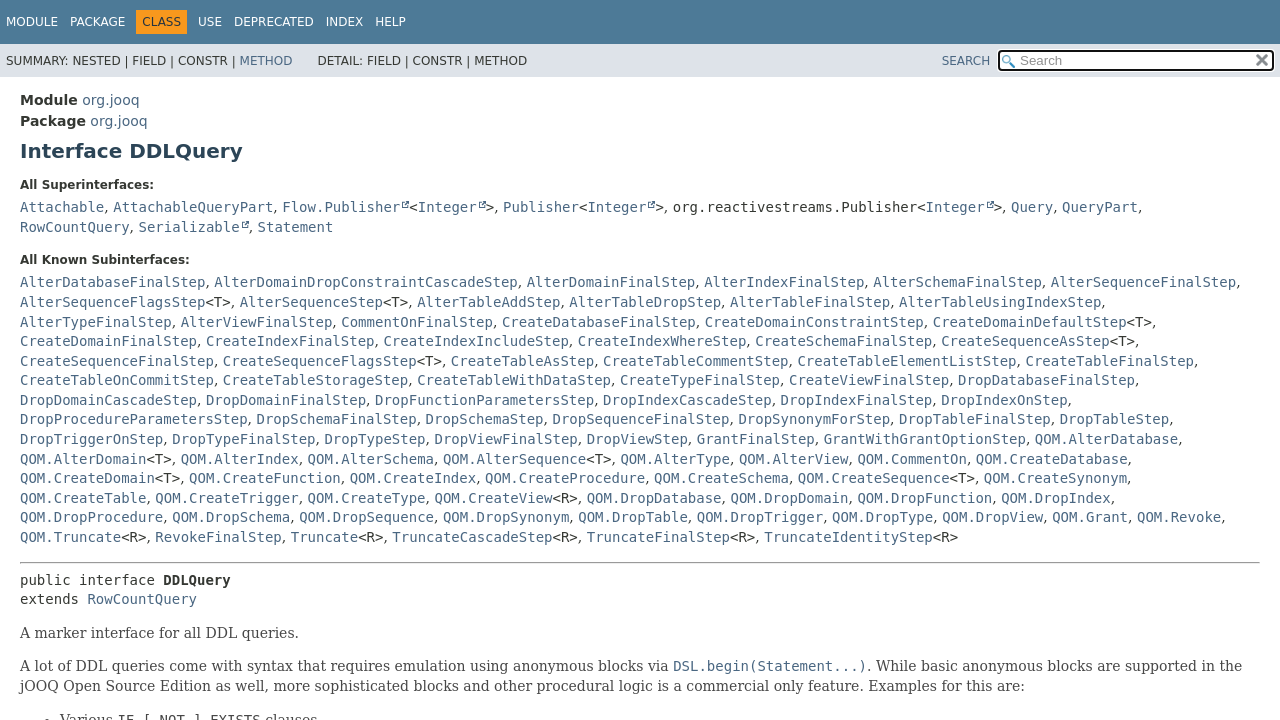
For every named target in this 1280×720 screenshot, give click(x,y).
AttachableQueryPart (193, 207)
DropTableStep (1115, 419)
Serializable (188, 227)
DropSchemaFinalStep (336, 419)
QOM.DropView (992, 517)
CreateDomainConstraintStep (814, 322)
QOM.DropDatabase (654, 498)
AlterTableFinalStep (810, 302)
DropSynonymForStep (814, 419)
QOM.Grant (1090, 517)
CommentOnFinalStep (417, 322)
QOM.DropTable (633, 517)
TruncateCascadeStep (472, 537)
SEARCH (966, 61)
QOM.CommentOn (912, 459)
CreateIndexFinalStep (290, 341)
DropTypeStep (374, 439)
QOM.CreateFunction (265, 478)
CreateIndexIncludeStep (475, 341)
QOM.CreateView (493, 498)
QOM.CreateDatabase (1052, 459)
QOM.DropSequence (366, 517)
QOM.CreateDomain (87, 478)
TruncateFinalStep (658, 537)
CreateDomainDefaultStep (1030, 322)
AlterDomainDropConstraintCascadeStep (365, 282)
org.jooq (110, 100)
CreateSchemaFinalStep (843, 341)
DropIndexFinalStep (857, 400)
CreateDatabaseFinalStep (599, 322)
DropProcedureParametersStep (134, 419)
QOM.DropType (882, 517)
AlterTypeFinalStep (96, 322)
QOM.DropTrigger (760, 517)
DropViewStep (637, 439)
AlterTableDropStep (645, 302)
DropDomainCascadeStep (108, 400)
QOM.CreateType (367, 498)
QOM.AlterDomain (83, 459)
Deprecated (274, 22)
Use (210, 22)
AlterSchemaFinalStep (957, 282)
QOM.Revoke (1179, 517)
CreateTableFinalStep (1109, 361)
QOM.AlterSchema (371, 459)
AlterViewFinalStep (257, 322)
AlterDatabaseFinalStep (112, 282)
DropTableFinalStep (975, 419)
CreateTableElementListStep (906, 361)
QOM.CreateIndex (413, 478)
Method (266, 61)
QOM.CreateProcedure (565, 478)
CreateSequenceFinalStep (117, 361)
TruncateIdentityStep (848, 537)
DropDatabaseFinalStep (1046, 380)
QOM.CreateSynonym (1055, 478)
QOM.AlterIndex (240, 459)
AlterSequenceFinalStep (1143, 282)
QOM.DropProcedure (91, 517)
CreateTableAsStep (522, 361)
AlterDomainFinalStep (611, 282)
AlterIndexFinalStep (784, 282)
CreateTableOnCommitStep (117, 380)
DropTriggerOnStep (91, 439)
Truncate (324, 537)
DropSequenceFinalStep (640, 419)
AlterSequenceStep (311, 302)
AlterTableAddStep (488, 302)
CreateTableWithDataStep (514, 380)
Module (32, 22)
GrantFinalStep (756, 439)
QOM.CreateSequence (874, 478)
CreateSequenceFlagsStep (320, 361)
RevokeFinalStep (218, 537)
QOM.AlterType (675, 459)
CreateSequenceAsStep (1025, 341)
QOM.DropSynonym (506, 517)
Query (1032, 207)
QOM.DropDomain (789, 498)
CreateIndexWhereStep (662, 341)
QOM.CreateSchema (721, 478)
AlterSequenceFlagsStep (112, 302)
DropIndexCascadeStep (687, 400)
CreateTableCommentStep (695, 361)
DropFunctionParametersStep (484, 400)
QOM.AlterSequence (514, 459)
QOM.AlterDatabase (1106, 439)
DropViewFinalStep (505, 439)
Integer (447, 207)
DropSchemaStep (485, 419)
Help (390, 22)
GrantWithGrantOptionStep (925, 439)
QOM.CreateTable (83, 498)
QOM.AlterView (794, 459)
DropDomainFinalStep (286, 400)
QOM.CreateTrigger (226, 498)
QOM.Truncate (70, 537)
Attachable (62, 207)
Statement (296, 227)
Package (97, 22)
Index (345, 22)
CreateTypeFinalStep (700, 380)
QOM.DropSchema (231, 517)
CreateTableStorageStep (315, 380)
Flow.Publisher (341, 207)
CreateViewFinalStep (869, 380)
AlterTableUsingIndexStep (1000, 302)
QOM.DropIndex (1056, 498)
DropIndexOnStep (1004, 400)
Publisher (541, 207)
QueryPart (1100, 207)
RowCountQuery (75, 227)
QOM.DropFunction (924, 498)
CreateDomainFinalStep (108, 341)
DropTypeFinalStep (243, 439)
